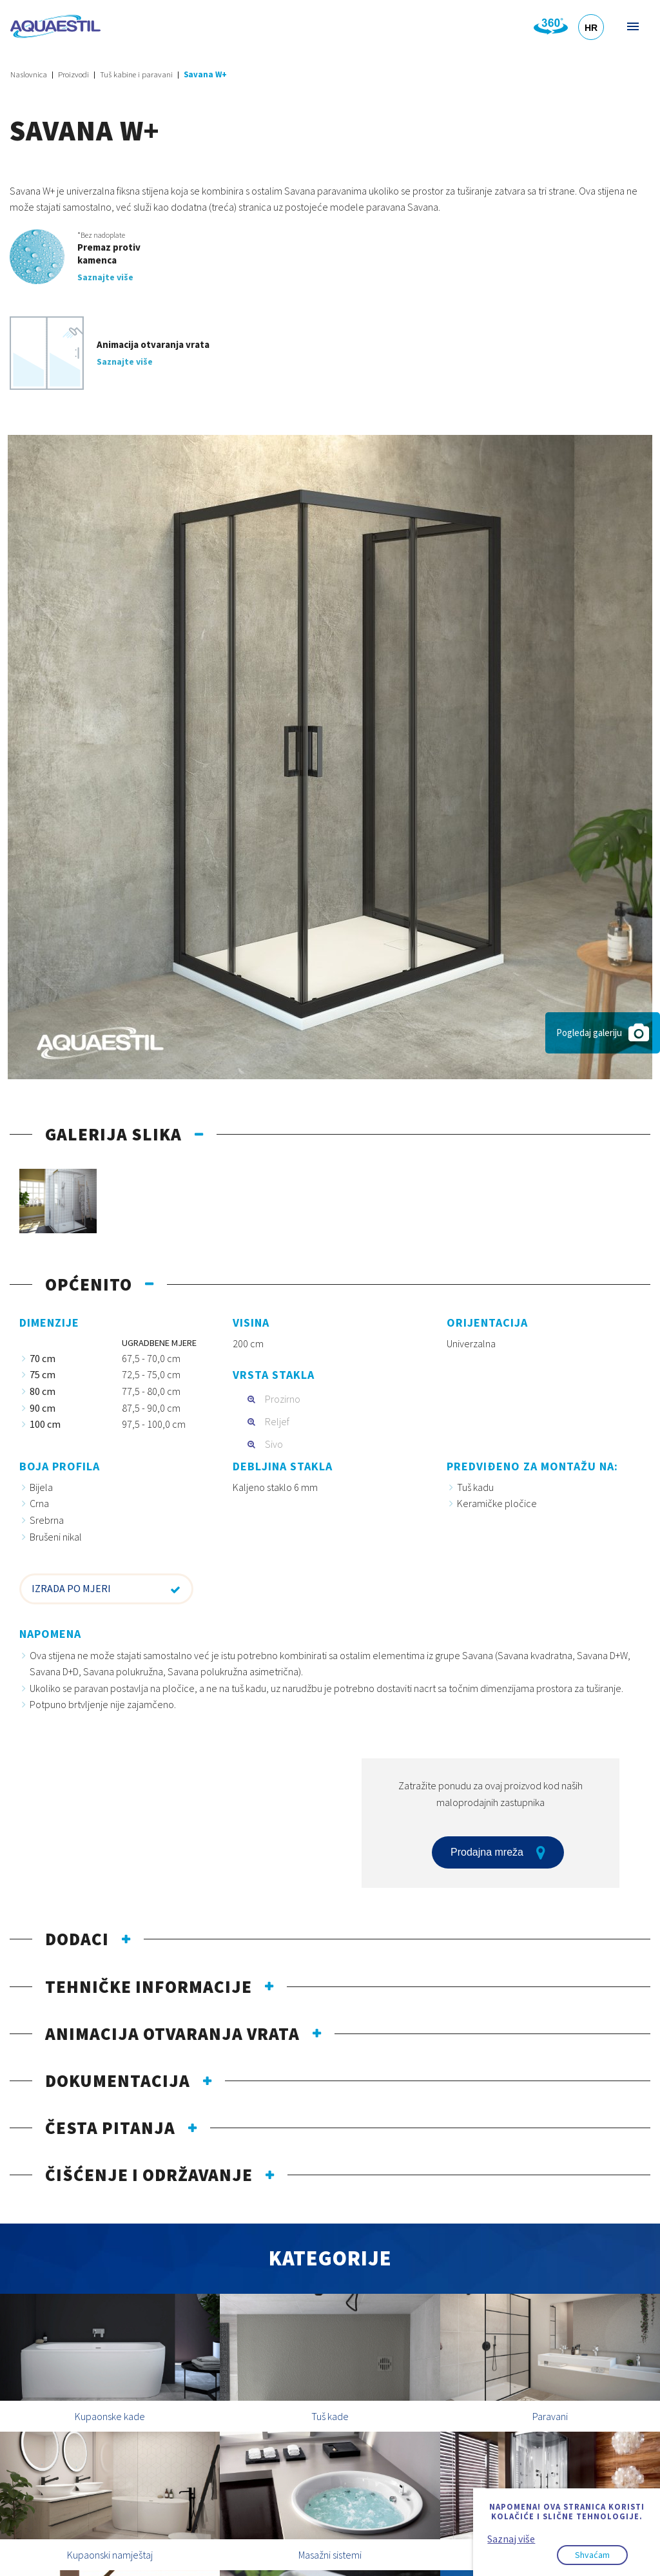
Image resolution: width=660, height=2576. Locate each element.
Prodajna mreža (498, 1852)
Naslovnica (28, 74)
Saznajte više (105, 277)
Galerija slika (113, 1134)
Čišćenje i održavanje (149, 2175)
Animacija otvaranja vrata (172, 2033)
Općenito (88, 1284)
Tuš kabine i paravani (136, 74)
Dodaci (77, 1939)
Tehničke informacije (148, 1986)
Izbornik (632, 26)
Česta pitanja (110, 2128)
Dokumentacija (117, 2080)
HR (591, 28)
